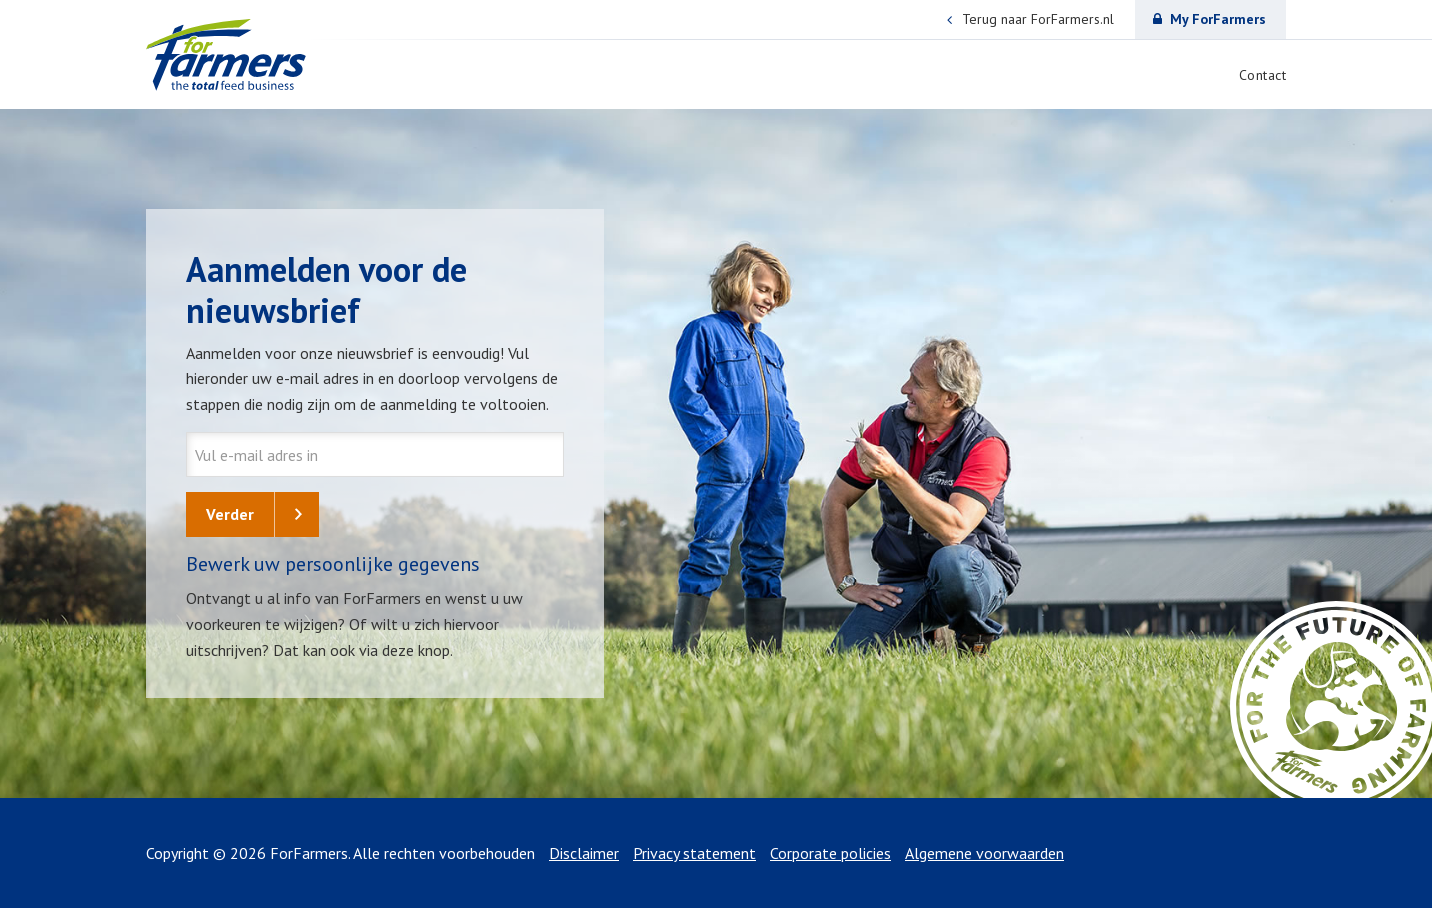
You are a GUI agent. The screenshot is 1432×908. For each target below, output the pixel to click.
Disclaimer (584, 853)
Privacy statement (694, 853)
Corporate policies (830, 853)
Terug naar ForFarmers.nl (1030, 20)
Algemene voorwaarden (984, 853)
